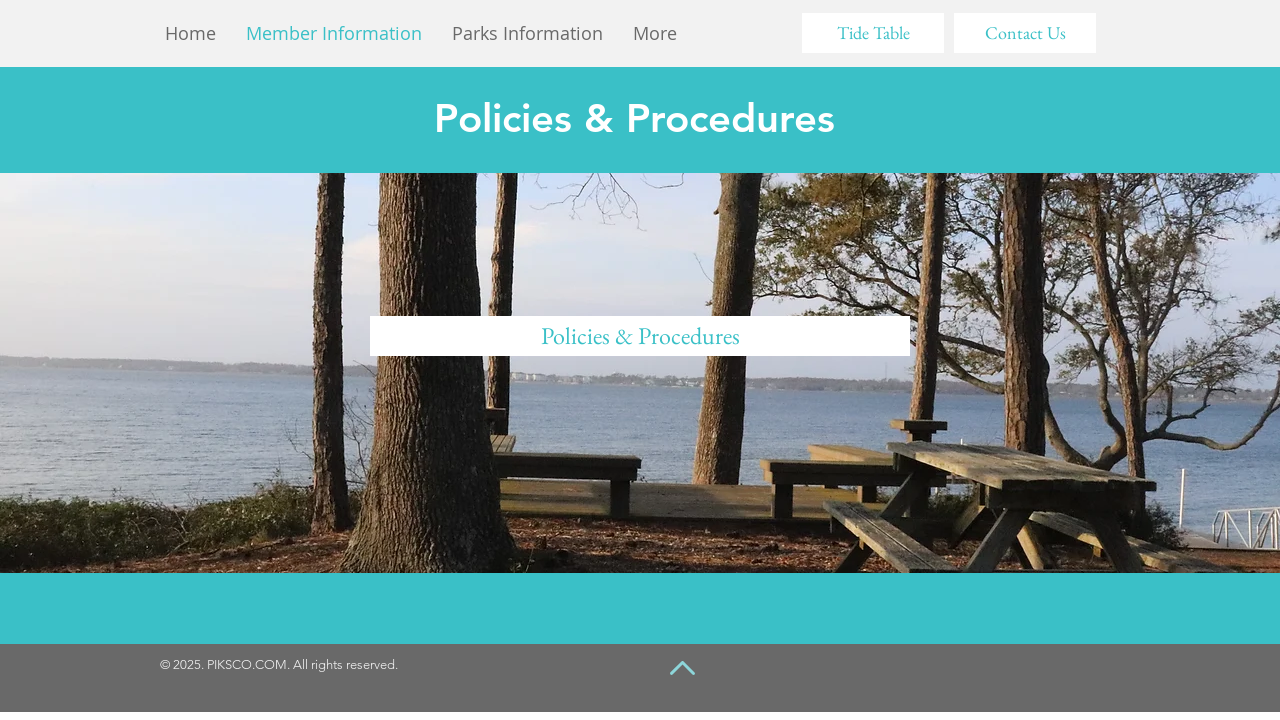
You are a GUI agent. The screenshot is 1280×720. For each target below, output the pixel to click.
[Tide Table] (873, 33)
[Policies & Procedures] (640, 336)
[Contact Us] (1025, 33)
